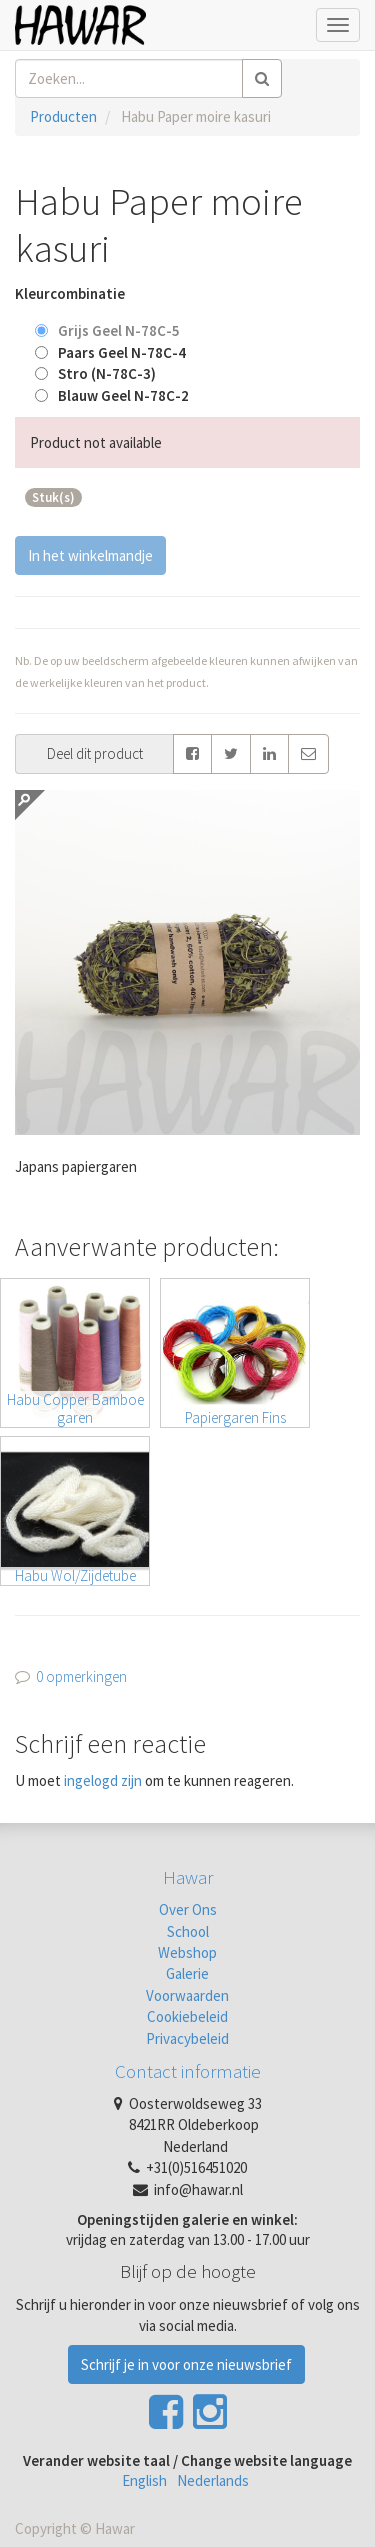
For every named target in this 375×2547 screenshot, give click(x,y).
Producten (63, 116)
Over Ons (188, 1909)
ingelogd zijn (103, 1780)
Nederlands (213, 2480)
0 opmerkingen (81, 1676)
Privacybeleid (187, 2038)
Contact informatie (188, 2071)
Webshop (187, 1952)
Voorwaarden (187, 1995)
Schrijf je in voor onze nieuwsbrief (186, 2364)
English (144, 2480)
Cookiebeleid (187, 2016)
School (188, 1931)
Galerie (187, 1973)
